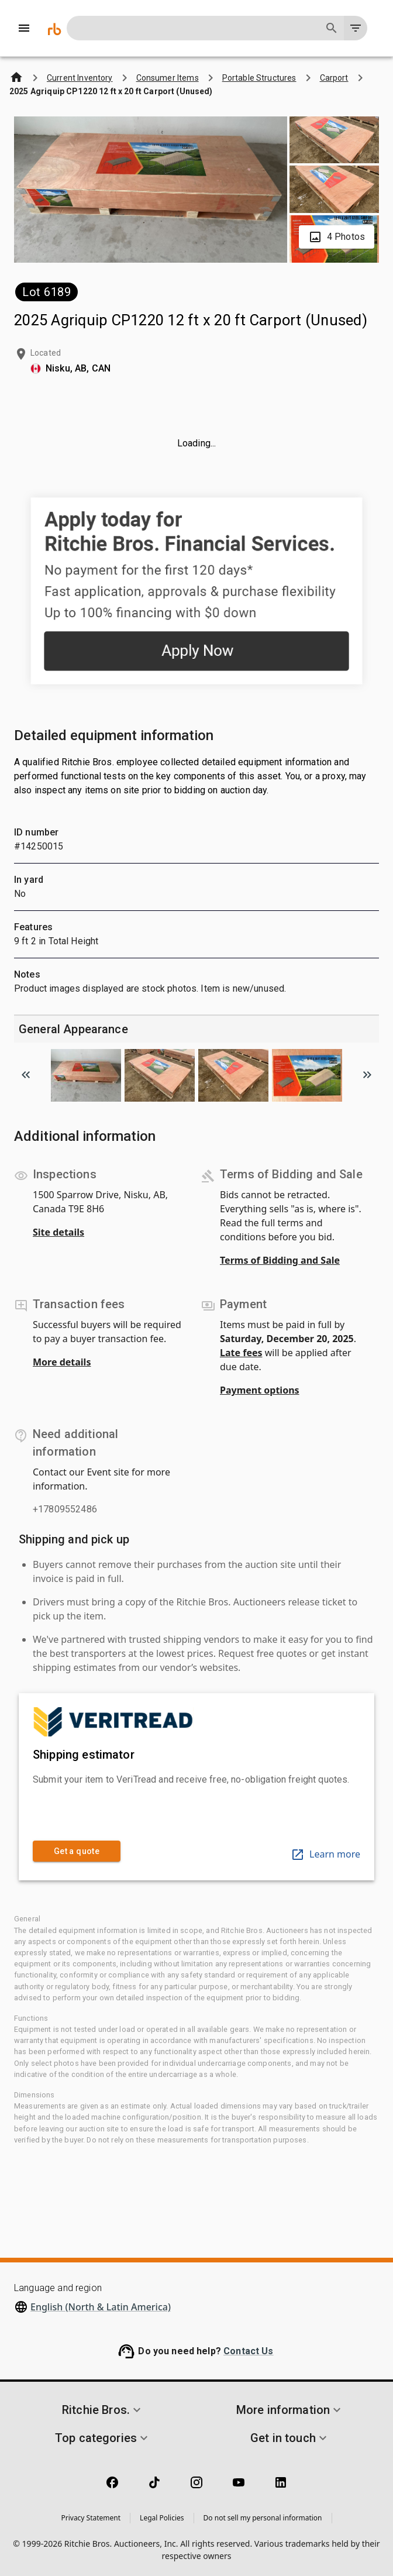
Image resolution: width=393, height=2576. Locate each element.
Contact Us (248, 2351)
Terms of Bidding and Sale (280, 1260)
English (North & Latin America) (100, 2306)
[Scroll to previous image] (26, 1074)
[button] (102, 2410)
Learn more (325, 1854)
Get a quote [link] (76, 1851)
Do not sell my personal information (263, 2518)
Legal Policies (162, 2518)
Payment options (259, 1390)
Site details (58, 1232)
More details (62, 1362)
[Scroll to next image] (367, 1074)
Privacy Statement (90, 2518)
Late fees (241, 1352)
